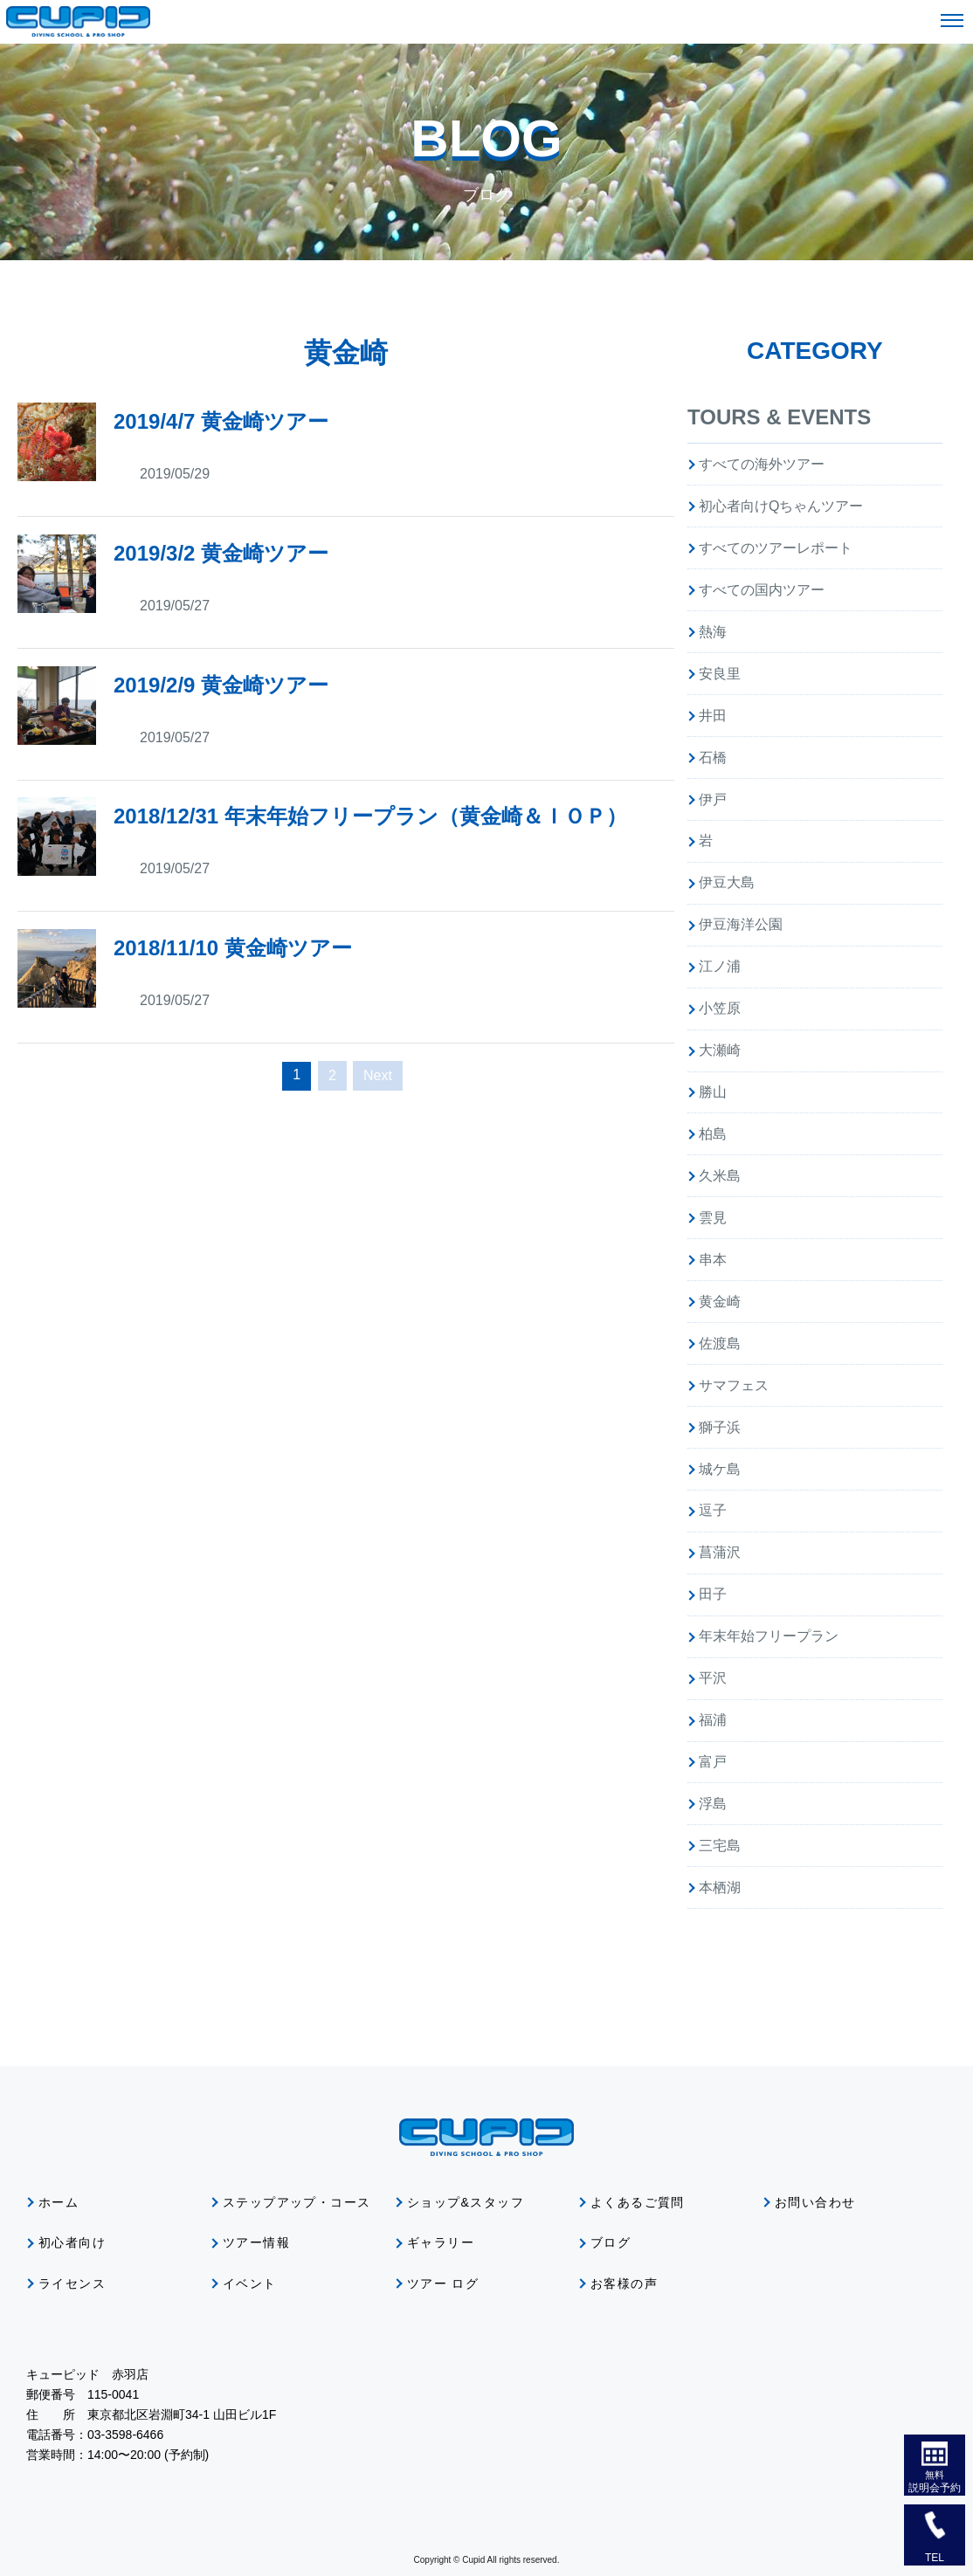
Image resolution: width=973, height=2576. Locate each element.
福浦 (713, 1719)
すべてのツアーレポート (775, 548)
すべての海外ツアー (762, 464)
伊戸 (713, 799)
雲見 (713, 1217)
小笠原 (720, 1008)
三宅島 (720, 1845)
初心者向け (72, 2242)
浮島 (713, 1803)
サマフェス (734, 1385)
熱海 (713, 631)
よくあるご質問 (637, 2202)
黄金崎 (720, 1301)
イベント (250, 2283)
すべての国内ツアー (762, 589)
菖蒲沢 (720, 1552)
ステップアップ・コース (296, 2202)
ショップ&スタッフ (465, 2202)
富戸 (713, 1761)
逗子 (713, 1510)
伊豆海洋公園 (741, 924)
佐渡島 (720, 1343)
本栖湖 (720, 1887)
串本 (713, 1259)
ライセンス (72, 2283)
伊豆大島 (727, 882)
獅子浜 (720, 1427)
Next (377, 1075)
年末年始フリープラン (768, 1636)
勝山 (713, 1092)
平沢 (713, 1677)
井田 (713, 715)
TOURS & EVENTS (779, 417)
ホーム (58, 2202)
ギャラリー (440, 2242)
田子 (713, 1594)
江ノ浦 (720, 966)
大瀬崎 (720, 1050)
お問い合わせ (815, 2202)
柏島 (713, 1133)
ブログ (610, 2242)
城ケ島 (720, 1469)
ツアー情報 (256, 2242)
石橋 (713, 757)
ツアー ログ (443, 2283)
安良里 (720, 673)
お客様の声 (624, 2283)
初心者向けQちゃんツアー (781, 506)
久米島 (720, 1175)
